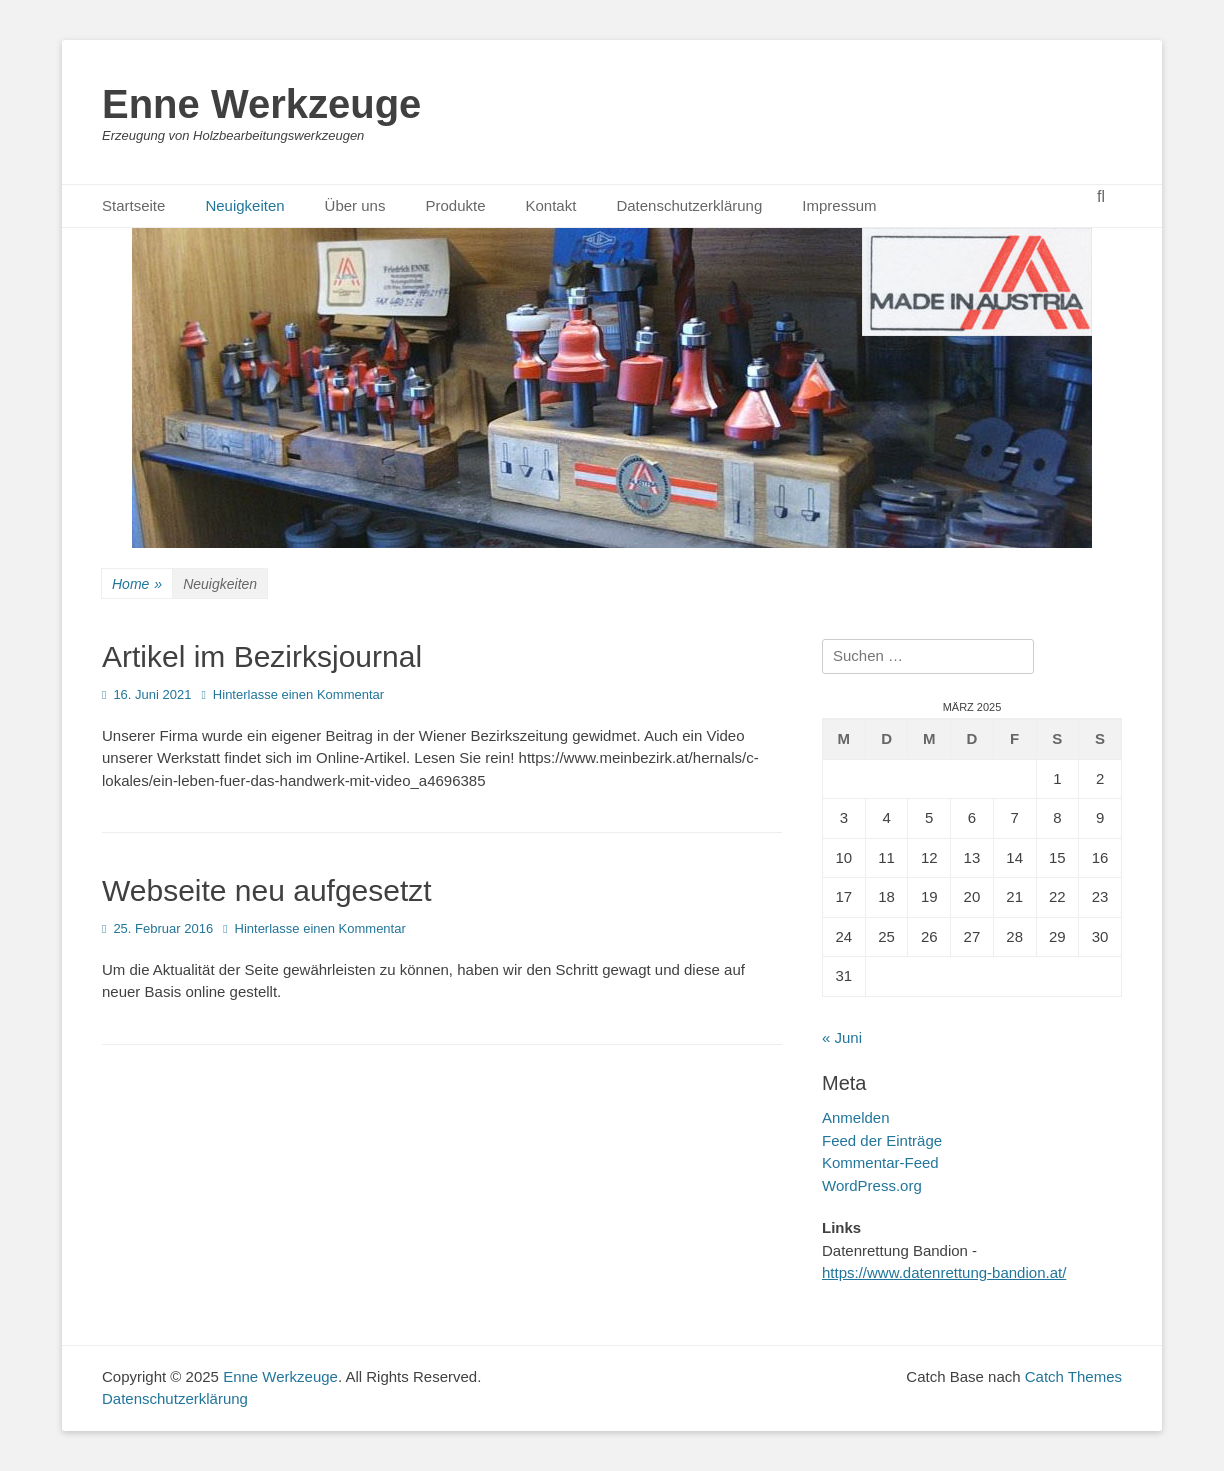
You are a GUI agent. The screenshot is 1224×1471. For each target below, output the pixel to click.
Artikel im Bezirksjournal (262, 656)
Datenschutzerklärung (689, 205)
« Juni (842, 1037)
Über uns (355, 205)
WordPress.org (872, 1185)
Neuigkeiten (244, 205)
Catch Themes (1073, 1376)
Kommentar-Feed (880, 1162)
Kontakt (551, 205)
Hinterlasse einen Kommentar (298, 694)
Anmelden (856, 1117)
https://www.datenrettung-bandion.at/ (944, 1272)
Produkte (455, 205)
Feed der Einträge (882, 1140)
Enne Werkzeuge (261, 104)
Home (137, 584)
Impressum (839, 205)
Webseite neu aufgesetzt (267, 890)
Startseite (133, 205)
